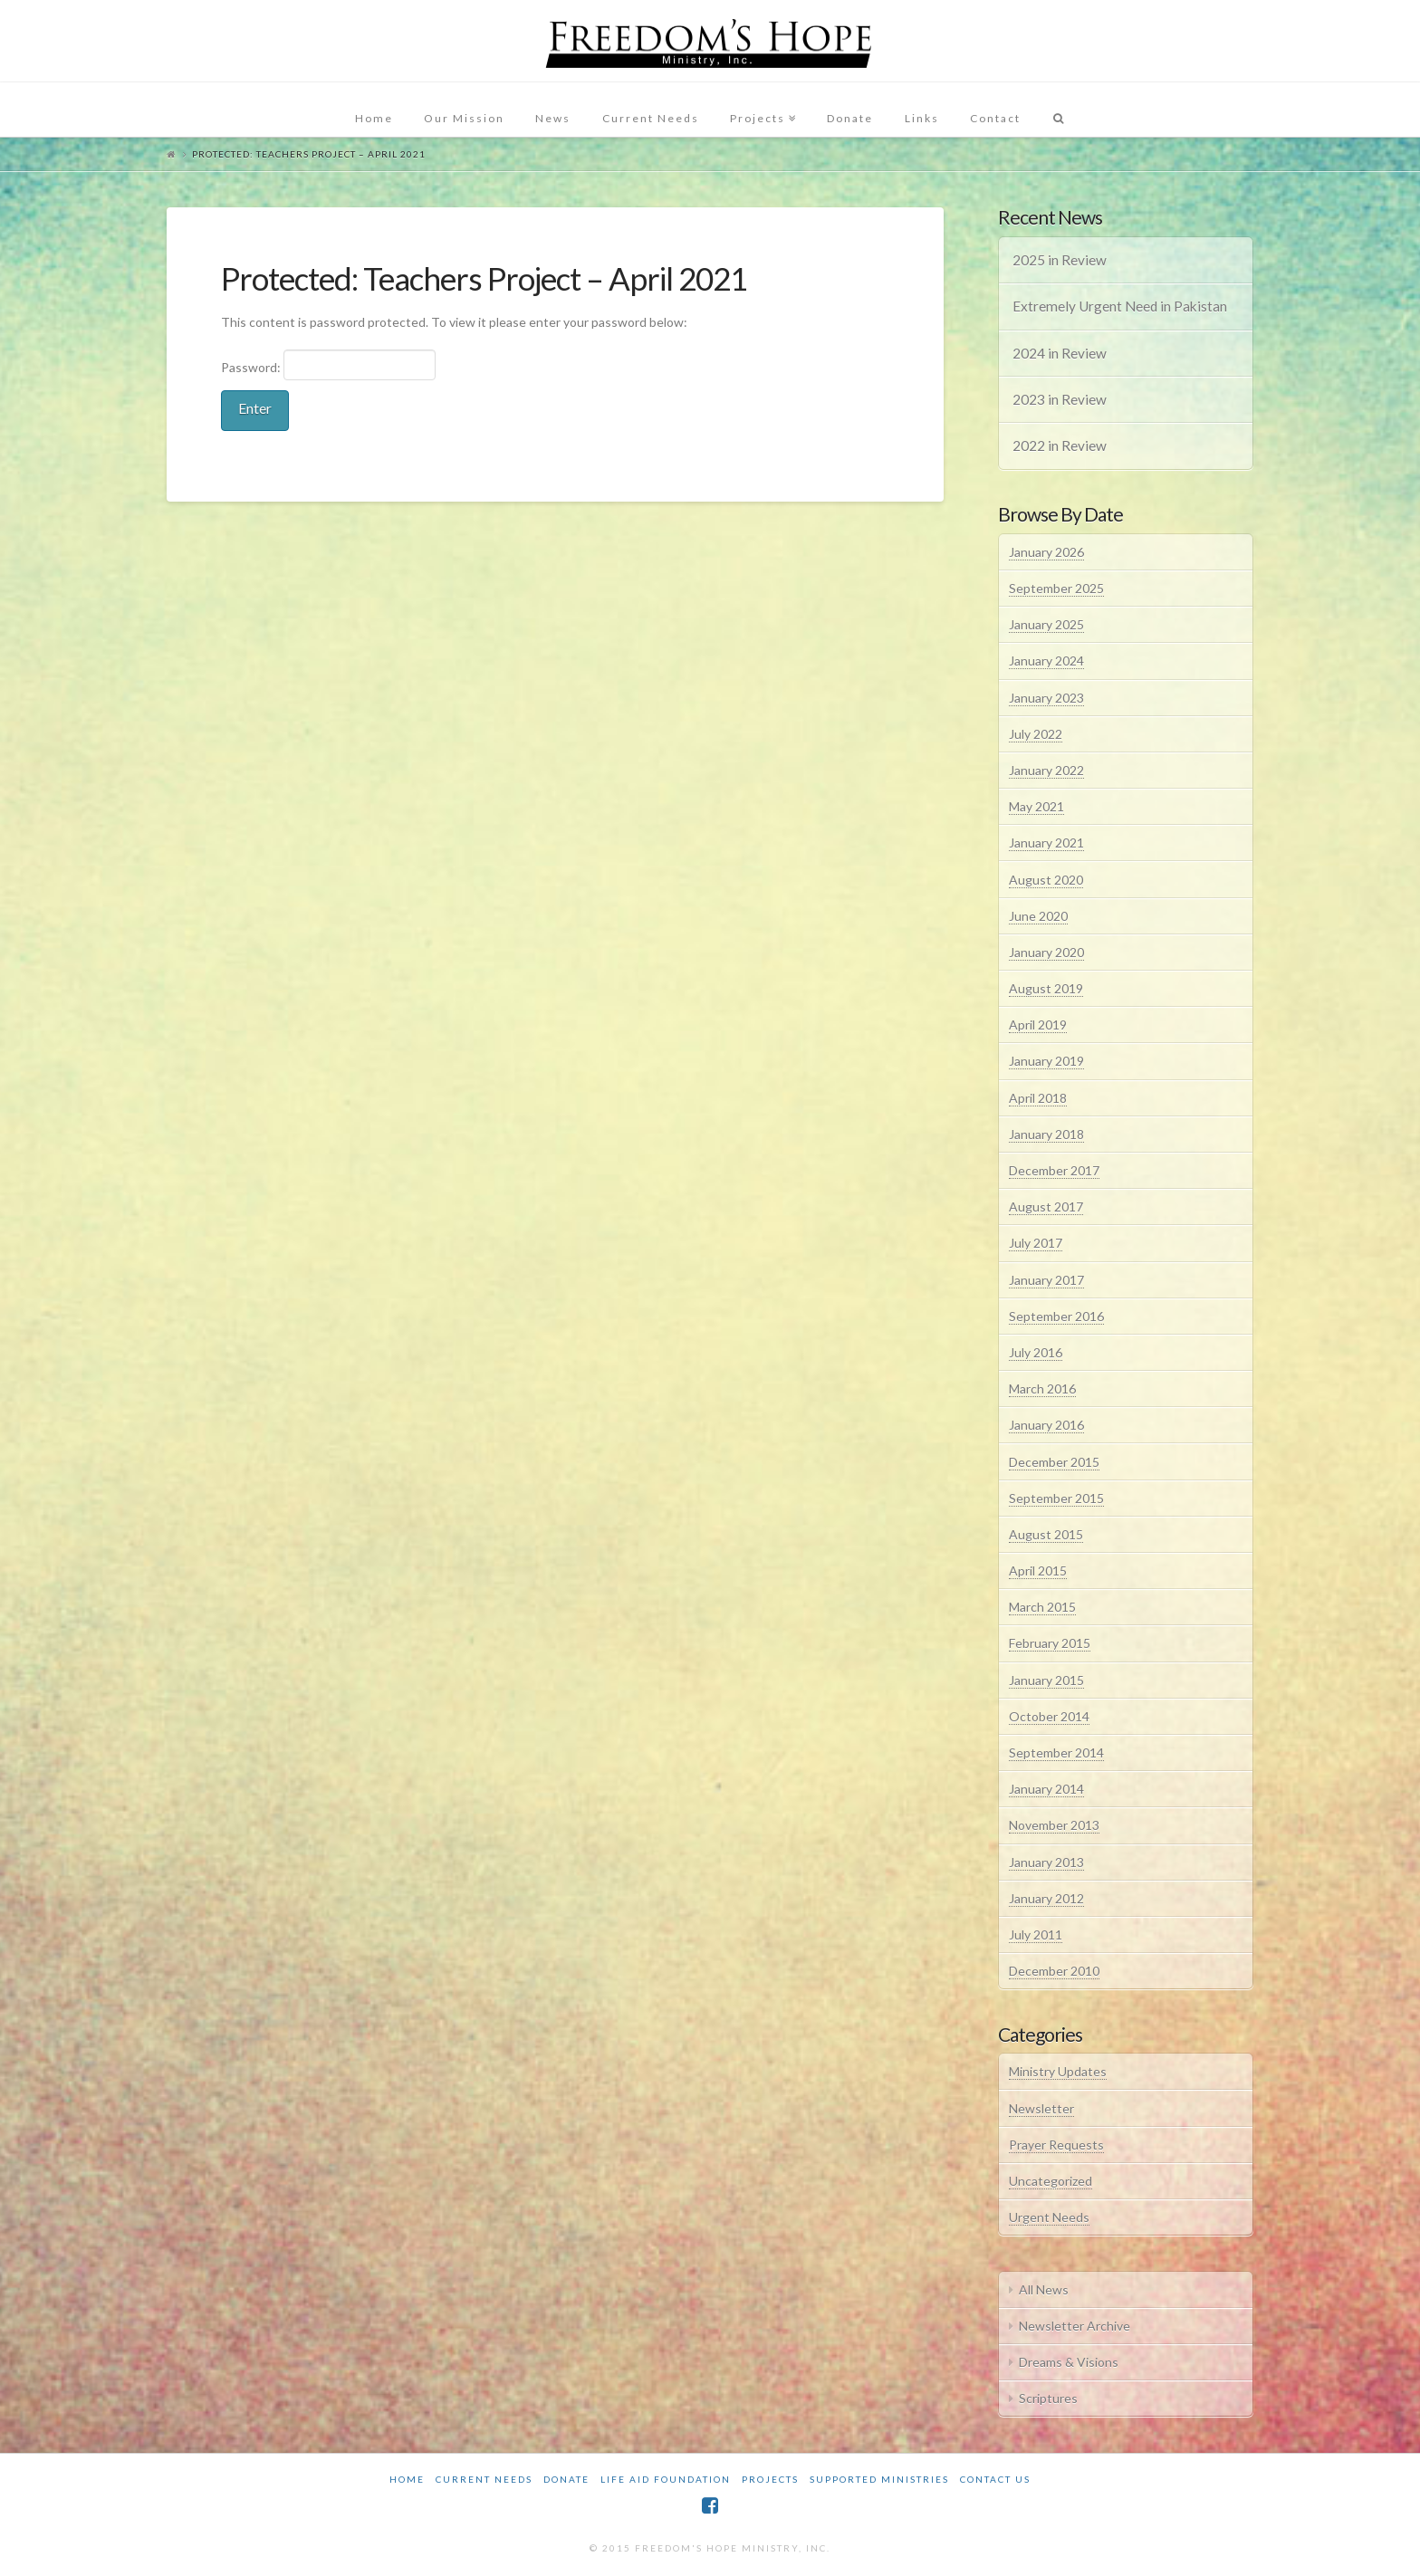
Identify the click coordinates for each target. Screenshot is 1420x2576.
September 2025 (1056, 588)
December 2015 (1054, 1462)
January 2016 (1046, 1424)
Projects (770, 2479)
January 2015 (1046, 1680)
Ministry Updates (1058, 2071)
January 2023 (1046, 697)
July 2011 (1035, 1934)
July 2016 (1035, 1352)
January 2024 (1046, 660)
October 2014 (1049, 1716)
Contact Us (995, 2479)
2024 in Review (1059, 353)
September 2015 (1056, 1498)
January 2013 (1046, 1862)
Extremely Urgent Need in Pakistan (1119, 306)
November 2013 (1054, 1825)
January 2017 (1046, 1280)
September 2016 (1056, 1316)
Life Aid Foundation (665, 2479)
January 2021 (1046, 842)
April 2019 (1038, 1024)
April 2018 (1038, 1098)
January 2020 (1046, 952)
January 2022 (1046, 770)
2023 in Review (1059, 399)
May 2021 (1036, 806)
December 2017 (1054, 1170)
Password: (328, 365)
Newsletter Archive (1074, 2325)
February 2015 (1049, 1643)
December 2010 (1054, 1970)
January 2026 (1046, 552)
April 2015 (1038, 1570)
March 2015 (1042, 1606)
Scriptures (1048, 2398)
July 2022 (1035, 734)
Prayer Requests (1056, 2144)
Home (407, 2479)
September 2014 (1056, 1752)
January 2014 (1046, 1788)
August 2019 (1046, 988)
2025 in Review (1059, 260)
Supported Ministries (879, 2479)
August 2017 (1046, 1206)
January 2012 (1046, 1898)
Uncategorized (1050, 2180)
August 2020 (1046, 879)
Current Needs (484, 2479)
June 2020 (1038, 916)
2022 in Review (1059, 445)
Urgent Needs (1049, 2217)
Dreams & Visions (1068, 2362)
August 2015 (1046, 1534)
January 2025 (1046, 624)
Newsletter (1041, 2108)
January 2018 (1046, 1134)
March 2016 (1042, 1388)
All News (1044, 2289)
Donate (566, 2479)
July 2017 (1035, 1242)
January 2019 (1046, 1060)
